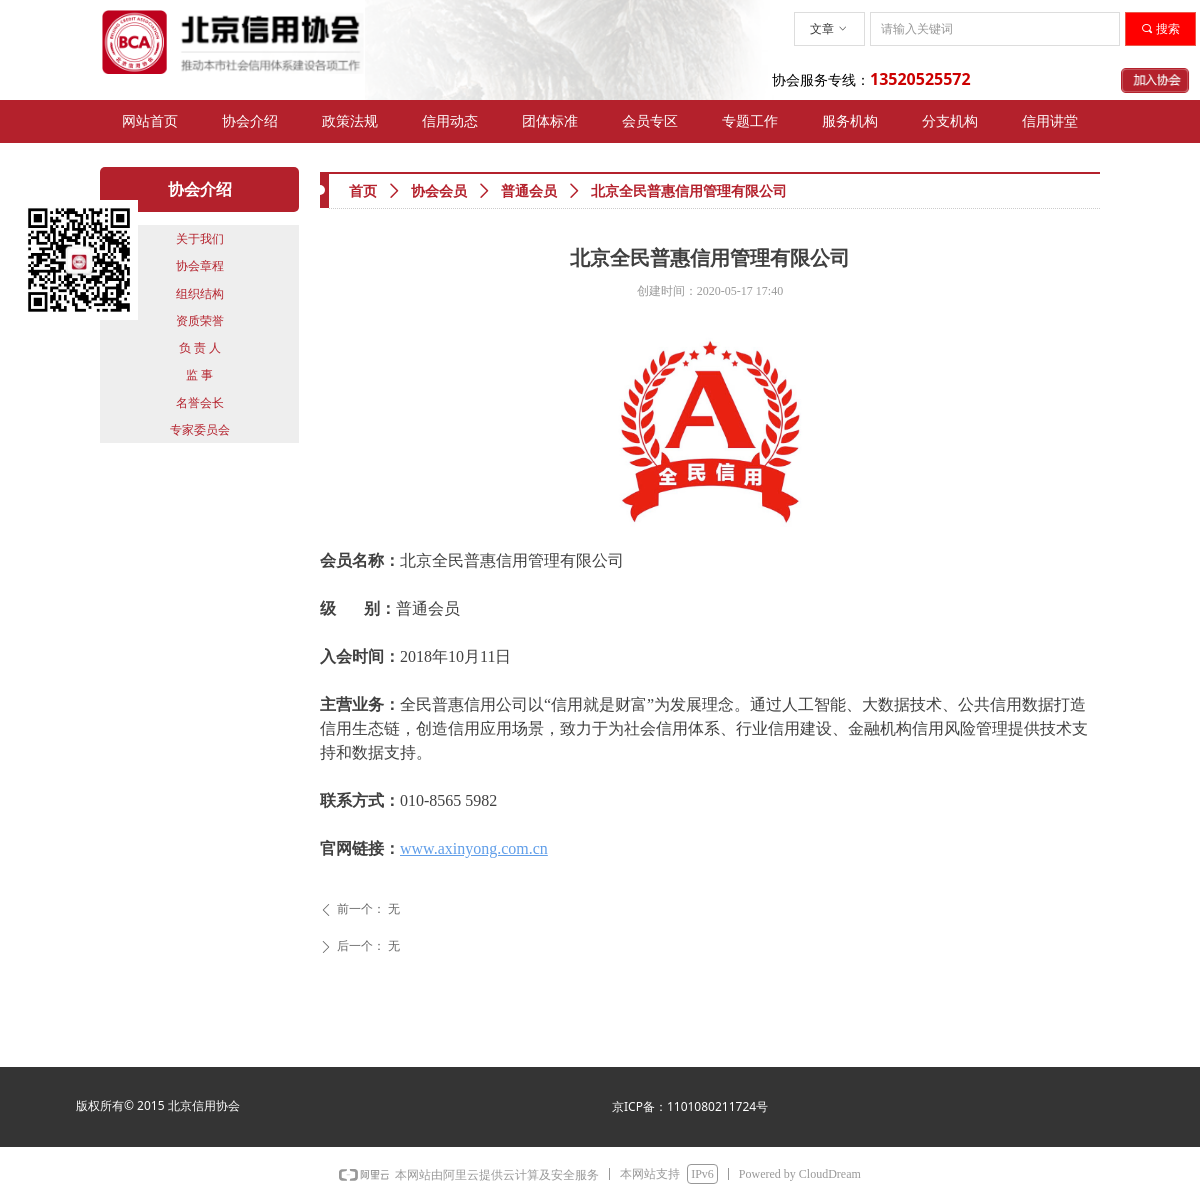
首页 (363, 191)
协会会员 (439, 191)
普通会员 (529, 191)
